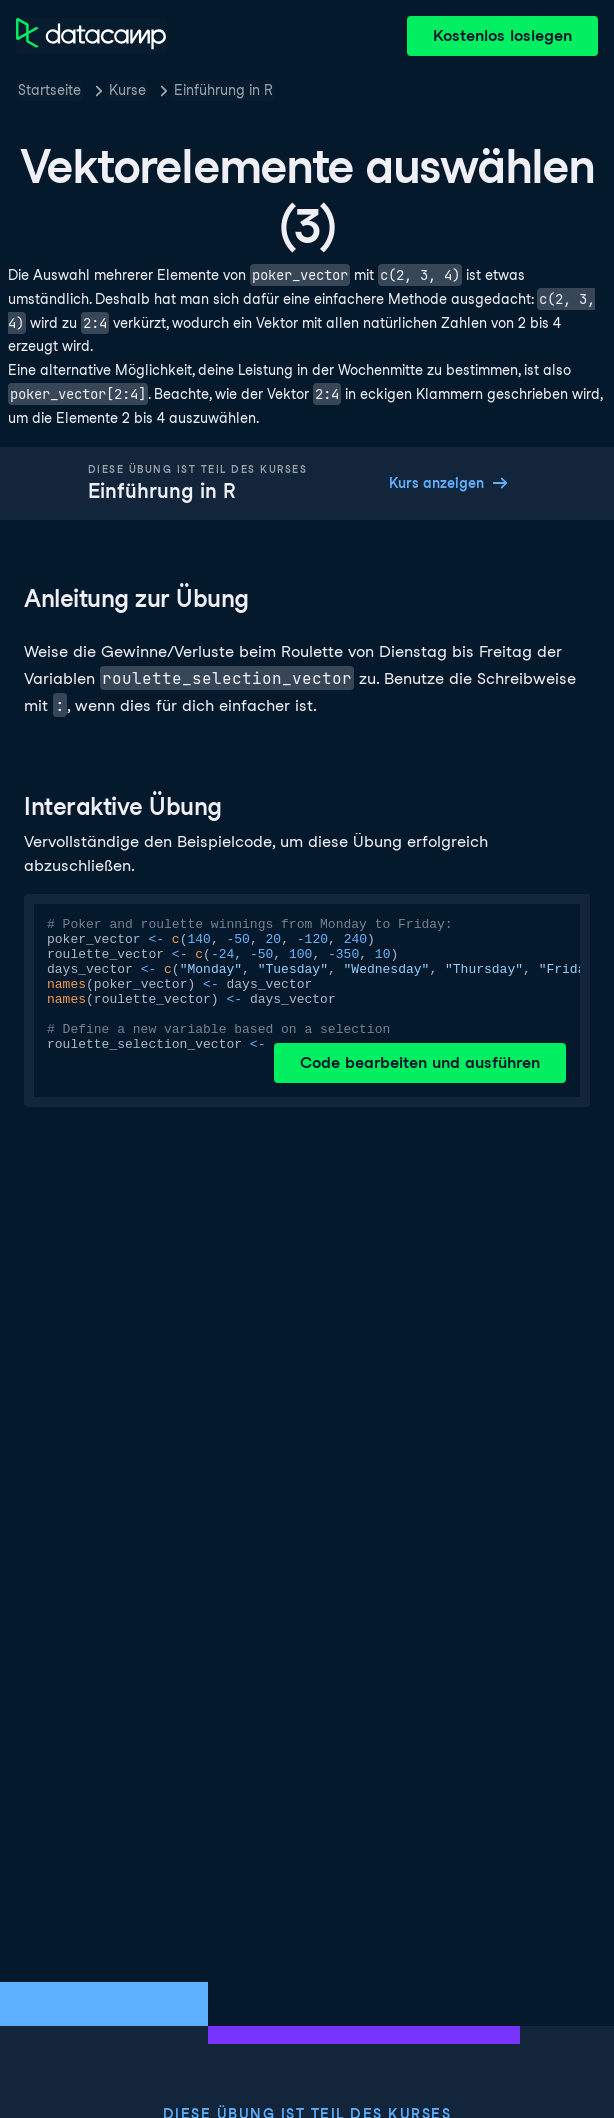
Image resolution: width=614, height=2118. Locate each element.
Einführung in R (223, 90)
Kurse (127, 90)
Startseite (49, 90)
